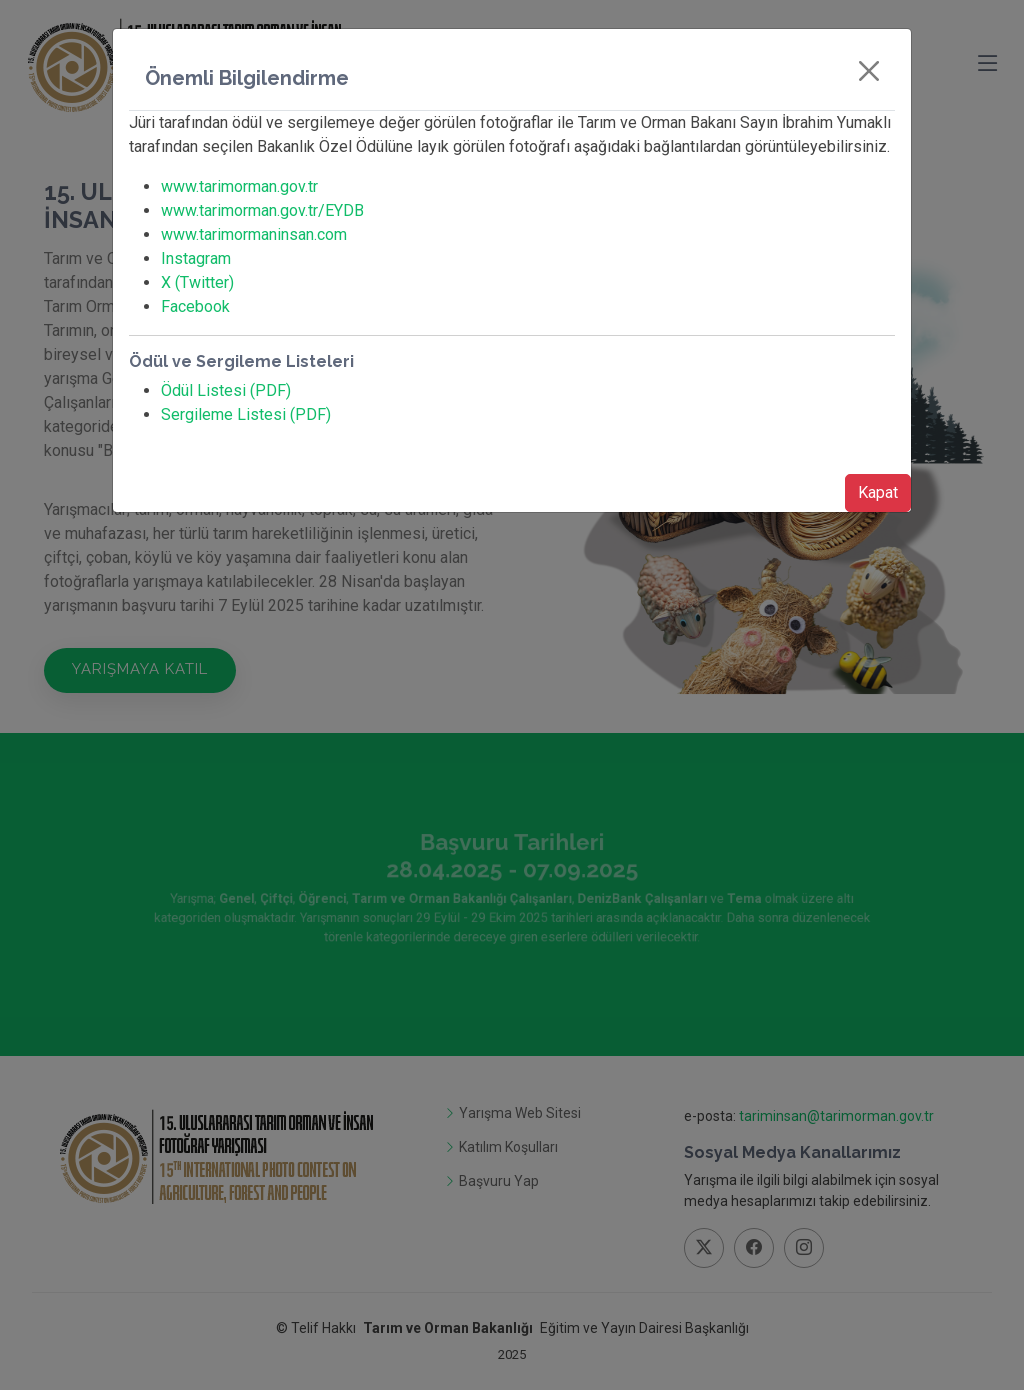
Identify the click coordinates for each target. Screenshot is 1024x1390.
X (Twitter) (197, 282)
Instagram (196, 258)
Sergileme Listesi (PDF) (246, 414)
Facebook (195, 306)
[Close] (869, 71)
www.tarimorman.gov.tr (239, 186)
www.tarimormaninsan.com (254, 234)
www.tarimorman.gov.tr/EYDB (262, 210)
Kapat (878, 492)
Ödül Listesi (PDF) (226, 390)
